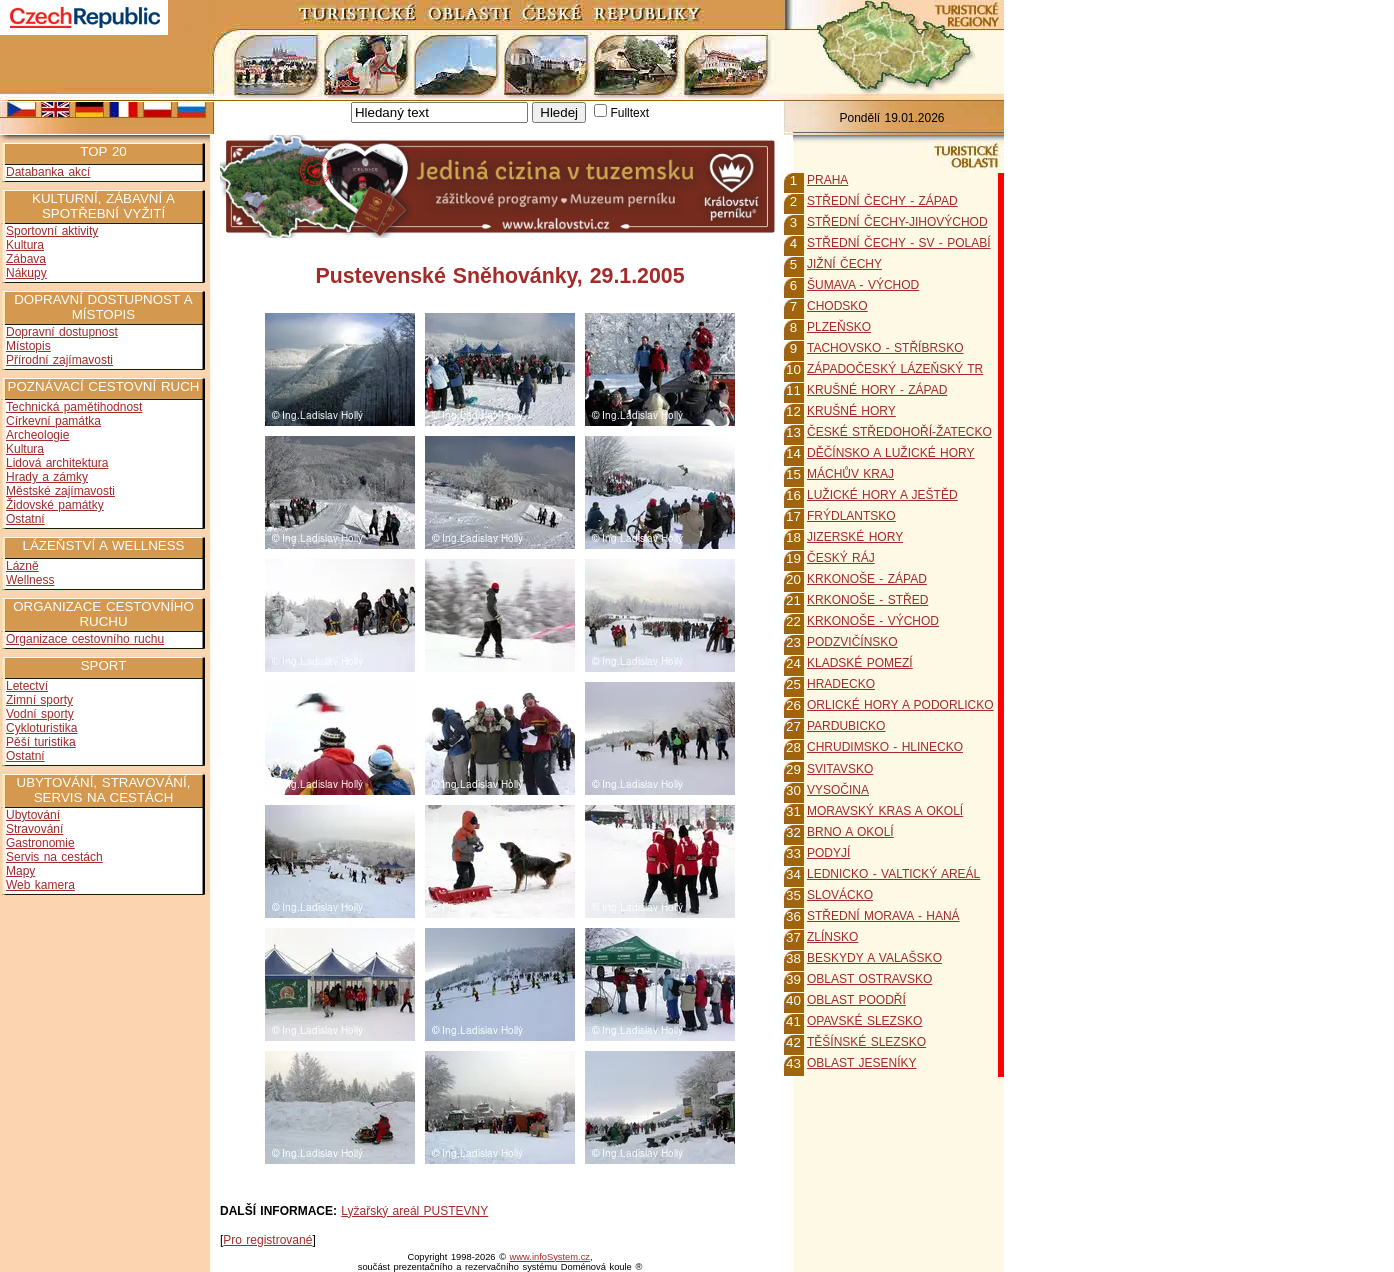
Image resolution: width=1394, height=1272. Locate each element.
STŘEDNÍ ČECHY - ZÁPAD (882, 201)
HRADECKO (841, 684)
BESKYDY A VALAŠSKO (874, 958)
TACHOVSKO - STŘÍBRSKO (885, 348)
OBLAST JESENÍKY (862, 1063)
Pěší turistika (41, 742)
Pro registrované (267, 1240)
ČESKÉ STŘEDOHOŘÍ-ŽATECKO (899, 432)
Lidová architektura (57, 463)
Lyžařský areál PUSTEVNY (414, 1211)
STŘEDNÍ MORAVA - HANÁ (883, 916)
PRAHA (827, 180)
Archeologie (37, 435)
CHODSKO (837, 306)
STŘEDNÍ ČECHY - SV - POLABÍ (898, 243)
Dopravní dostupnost (62, 332)
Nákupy (26, 273)
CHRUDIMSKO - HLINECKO (885, 747)
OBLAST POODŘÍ (856, 1000)
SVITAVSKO (840, 769)
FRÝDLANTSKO (851, 516)
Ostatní (25, 519)
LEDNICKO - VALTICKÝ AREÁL (893, 874)
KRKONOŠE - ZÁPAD (867, 579)
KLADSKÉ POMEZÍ (860, 663)
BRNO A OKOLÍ (850, 832)
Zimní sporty (39, 700)
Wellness (30, 580)
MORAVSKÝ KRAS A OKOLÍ (885, 811)
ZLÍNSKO (832, 937)
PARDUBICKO (846, 726)
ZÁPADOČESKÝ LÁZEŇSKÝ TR (895, 369)
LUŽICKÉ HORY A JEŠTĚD (882, 495)
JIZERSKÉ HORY (855, 537)
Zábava (26, 259)
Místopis (28, 346)
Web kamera (40, 885)
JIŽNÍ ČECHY (844, 264)
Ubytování (33, 815)
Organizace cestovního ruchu (85, 639)
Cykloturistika (41, 728)
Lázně (22, 566)
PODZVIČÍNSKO (852, 642)
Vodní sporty (40, 714)
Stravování (34, 829)
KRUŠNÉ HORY (851, 411)
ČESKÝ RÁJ (841, 558)
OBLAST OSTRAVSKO (869, 979)
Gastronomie (40, 843)
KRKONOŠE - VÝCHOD (873, 621)
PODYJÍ (828, 853)
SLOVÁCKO (840, 895)
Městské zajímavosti (60, 491)
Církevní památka (53, 421)
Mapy (20, 871)
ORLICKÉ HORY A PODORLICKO (900, 705)
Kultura (25, 245)
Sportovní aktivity (52, 231)
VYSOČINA (838, 790)
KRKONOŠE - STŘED (867, 600)
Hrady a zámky (47, 477)
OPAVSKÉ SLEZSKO (864, 1021)
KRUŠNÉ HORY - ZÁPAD (877, 390)
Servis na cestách (54, 857)
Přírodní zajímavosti (59, 360)
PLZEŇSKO (839, 327)
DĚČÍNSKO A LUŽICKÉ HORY (891, 453)
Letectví (27, 686)
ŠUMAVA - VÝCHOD (863, 285)
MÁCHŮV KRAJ (850, 474)
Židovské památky (55, 505)
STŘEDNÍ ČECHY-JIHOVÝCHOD (897, 222)
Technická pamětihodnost (74, 407)
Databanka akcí (48, 172)
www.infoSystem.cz (550, 1257)
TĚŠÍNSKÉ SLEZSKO (866, 1042)
